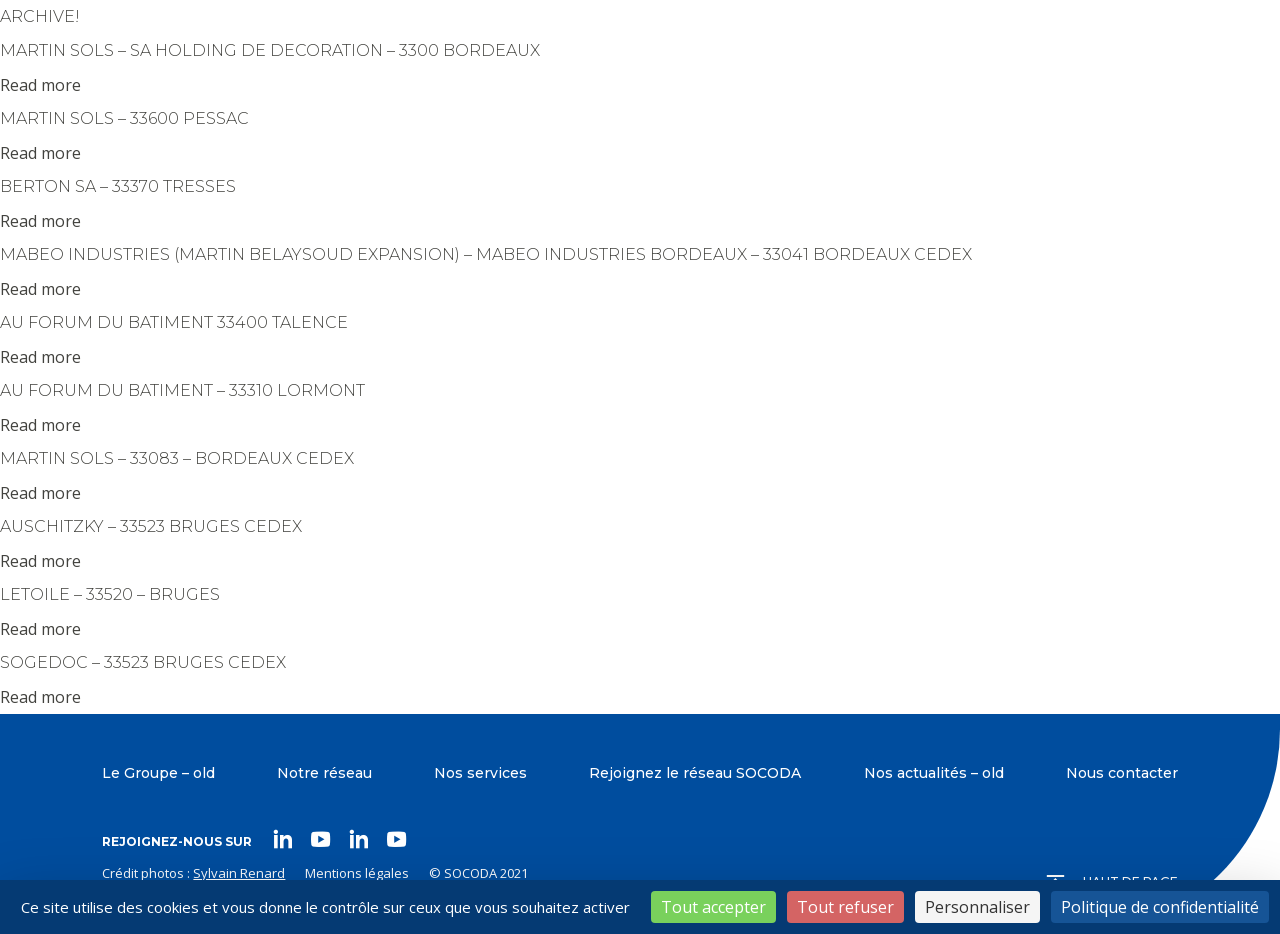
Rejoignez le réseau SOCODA (695, 773)
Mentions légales (357, 873)
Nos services (480, 773)
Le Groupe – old (158, 773)
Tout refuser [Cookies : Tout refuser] (845, 907)
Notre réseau (324, 773)
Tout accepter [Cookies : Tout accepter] (713, 907)
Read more (40, 85)
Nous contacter (1122, 773)
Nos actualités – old (934, 773)
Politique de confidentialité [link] (1160, 907)
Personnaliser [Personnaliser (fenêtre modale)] (977, 907)
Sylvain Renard (239, 873)
